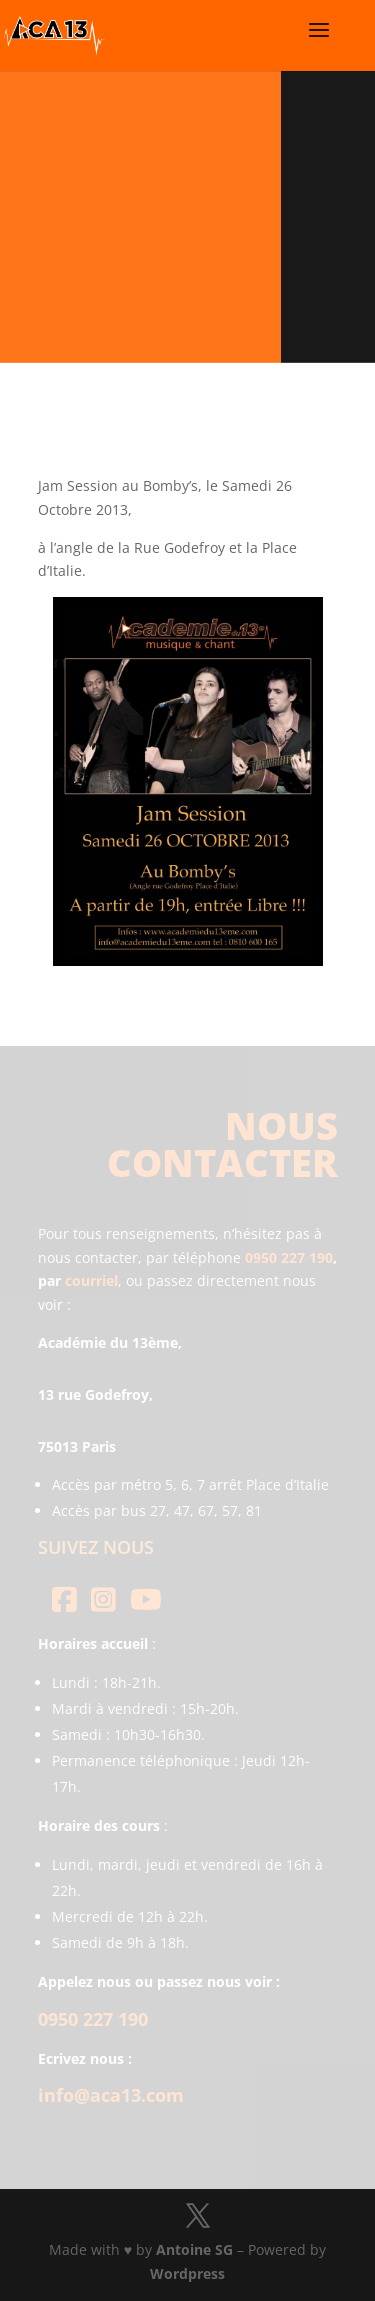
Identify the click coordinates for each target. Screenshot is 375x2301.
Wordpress (187, 2273)
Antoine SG (194, 2249)
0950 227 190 (289, 1257)
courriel (91, 1280)
